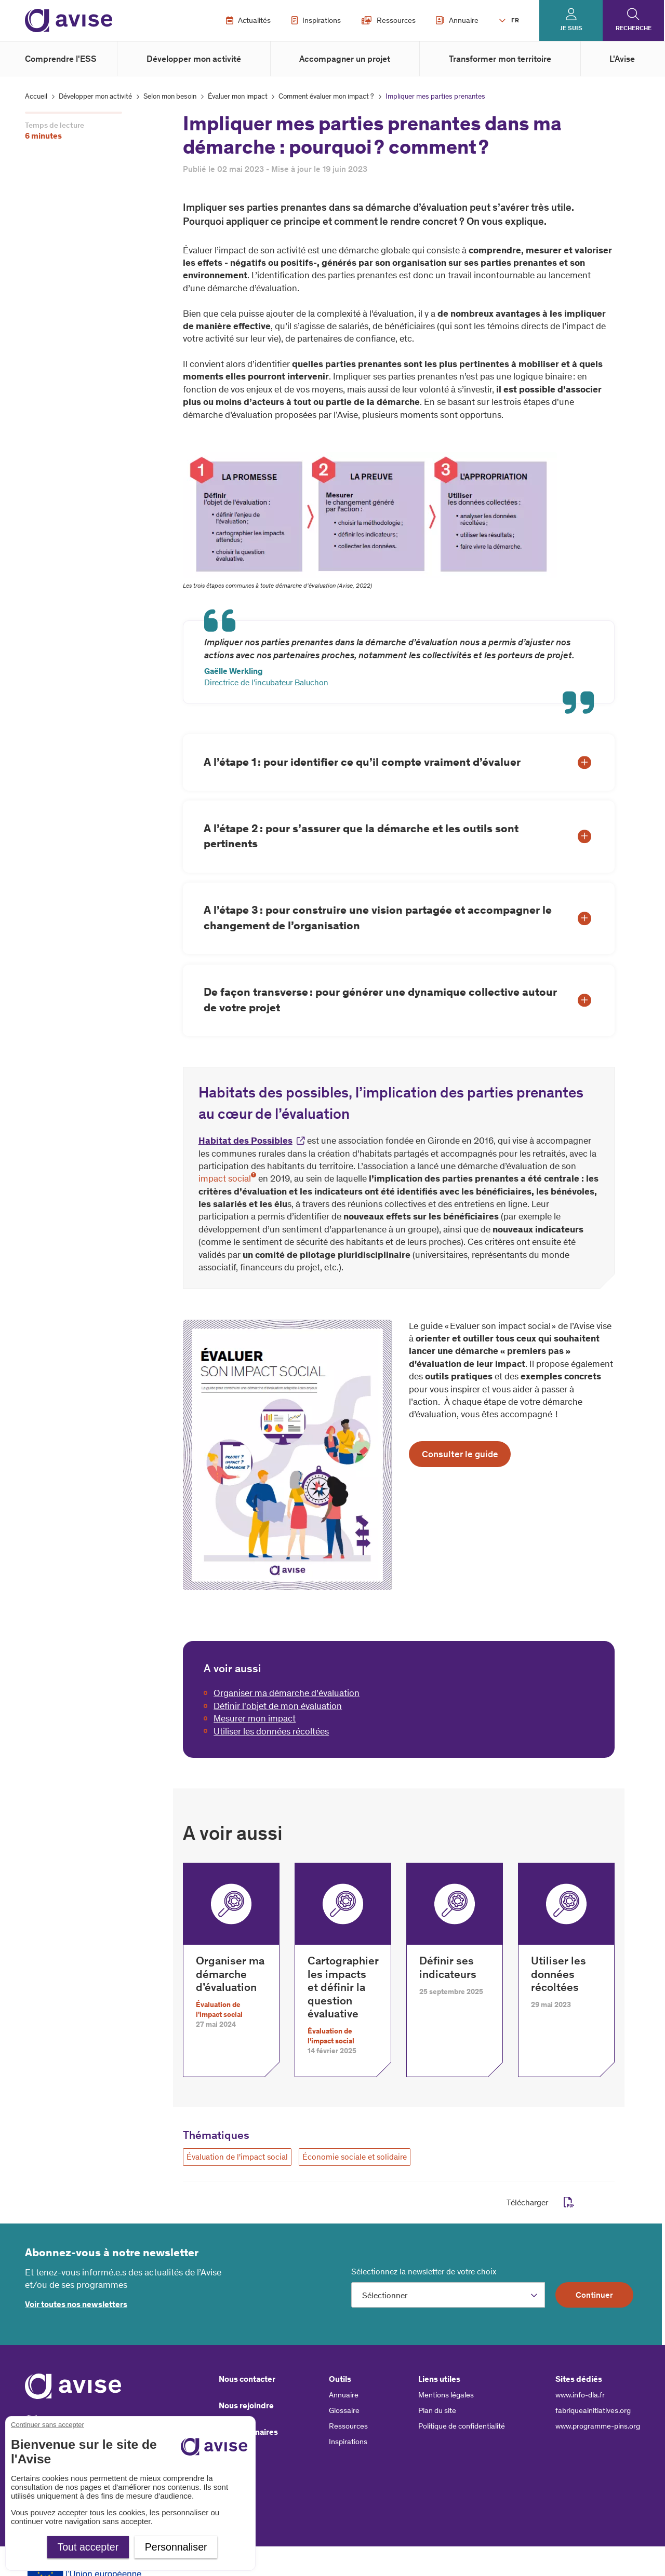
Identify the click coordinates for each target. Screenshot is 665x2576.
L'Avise (622, 58)
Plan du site (437, 2410)
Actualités (248, 20)
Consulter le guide (460, 1454)
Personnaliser (176, 2547)
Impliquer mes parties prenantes (435, 96)
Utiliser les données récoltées (271, 1731)
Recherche (633, 28)
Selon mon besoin (169, 96)
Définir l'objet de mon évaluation (278, 1706)
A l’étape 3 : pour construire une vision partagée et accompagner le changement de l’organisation (378, 917)
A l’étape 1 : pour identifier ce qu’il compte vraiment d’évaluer (362, 762)
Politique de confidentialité (461, 2426)
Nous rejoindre (246, 2405)
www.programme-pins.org (597, 2426)
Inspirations (316, 20)
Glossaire (344, 2410)
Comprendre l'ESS (61, 58)
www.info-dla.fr (580, 2394)
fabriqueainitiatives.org (593, 2410)
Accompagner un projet (344, 58)
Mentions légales (446, 2394)
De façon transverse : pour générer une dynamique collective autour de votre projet (380, 999)
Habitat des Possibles (245, 1140)
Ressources (389, 20)
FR (515, 20)
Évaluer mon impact (238, 96)
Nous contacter (247, 2379)
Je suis (571, 28)
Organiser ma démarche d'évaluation (287, 1693)
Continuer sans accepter (47, 2425)
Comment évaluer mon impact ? (326, 96)
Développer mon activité (194, 58)
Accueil (36, 96)
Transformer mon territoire (500, 58)
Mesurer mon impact (255, 1718)
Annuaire (457, 20)
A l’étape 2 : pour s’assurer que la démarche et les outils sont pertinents (361, 836)
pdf (569, 2202)
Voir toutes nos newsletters (76, 2304)
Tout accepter (87, 2547)
